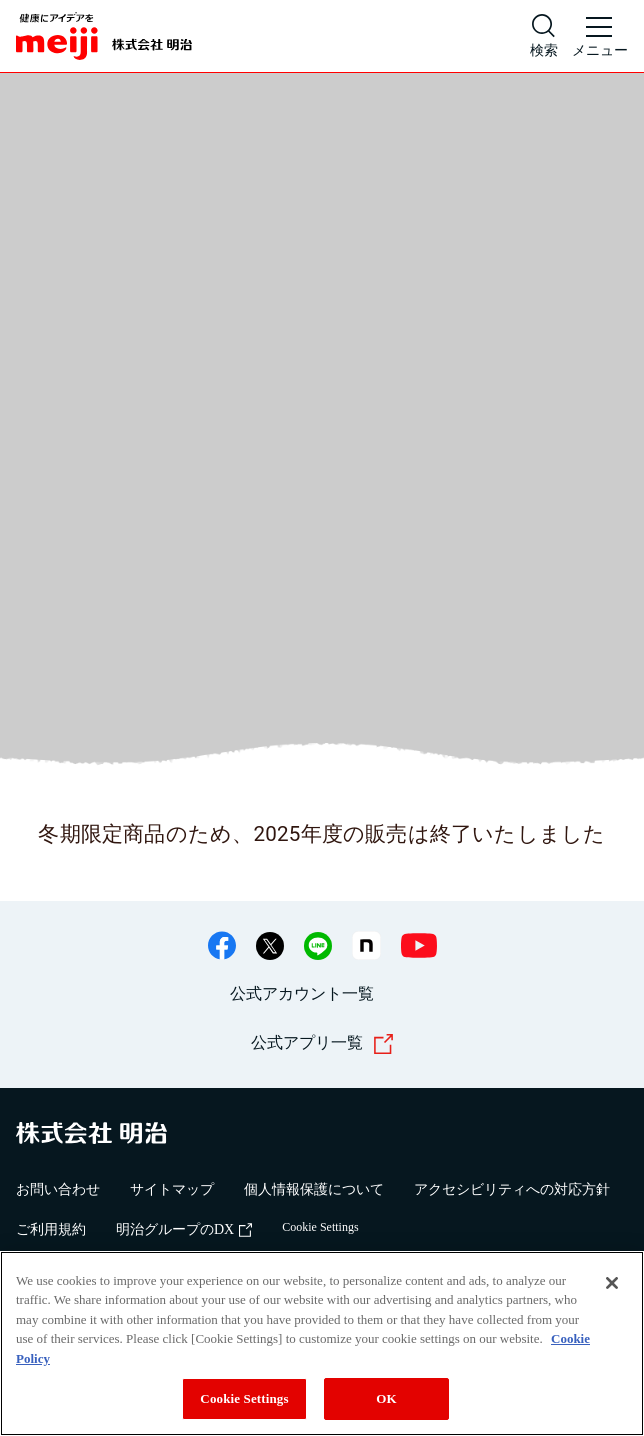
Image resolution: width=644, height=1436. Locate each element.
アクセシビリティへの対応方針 (512, 1189)
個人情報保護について (314, 1189)
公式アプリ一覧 (322, 1044)
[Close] (612, 1283)
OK (386, 1398)
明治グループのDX (184, 1229)
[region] (322, 1343)
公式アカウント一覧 (302, 993)
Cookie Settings (320, 1227)
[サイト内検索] (544, 36)
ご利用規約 (51, 1229)
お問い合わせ (58, 1189)
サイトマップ (172, 1189)
